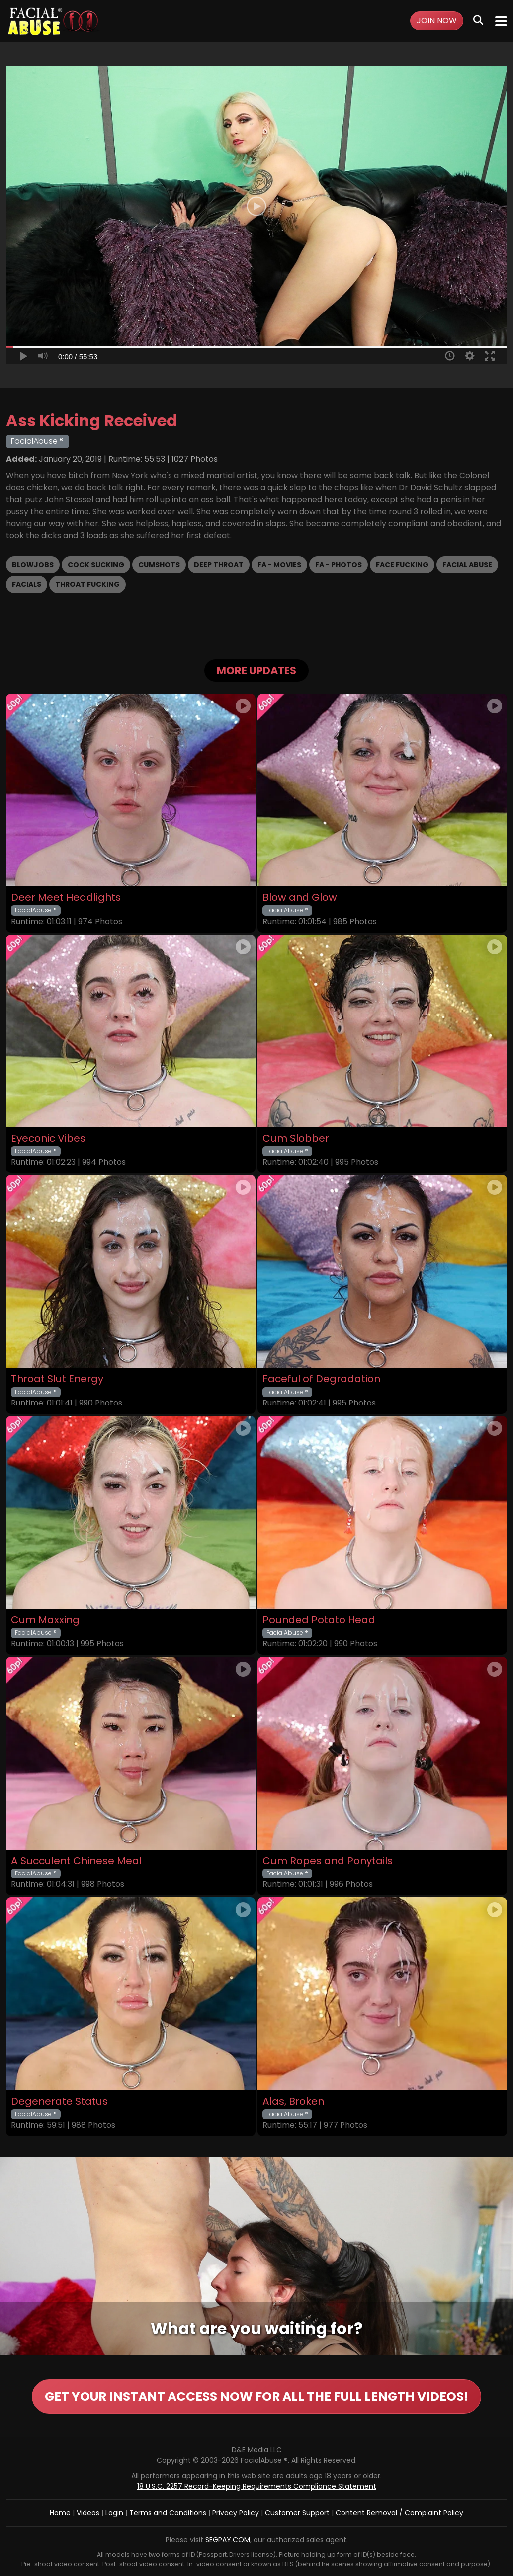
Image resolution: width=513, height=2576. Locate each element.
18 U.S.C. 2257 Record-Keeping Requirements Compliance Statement (256, 2486)
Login (114, 2513)
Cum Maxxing (45, 1620)
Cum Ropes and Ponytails (327, 1861)
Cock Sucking (96, 565)
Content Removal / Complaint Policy (399, 2513)
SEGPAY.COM (227, 2540)
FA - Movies (279, 565)
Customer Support (297, 2513)
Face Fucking (402, 565)
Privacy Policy (235, 2513)
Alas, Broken (293, 2101)
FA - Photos (338, 565)
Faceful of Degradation (321, 1379)
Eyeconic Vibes (48, 1138)
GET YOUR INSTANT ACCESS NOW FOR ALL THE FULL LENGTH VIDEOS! (256, 2396)
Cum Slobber (295, 1138)
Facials (26, 584)
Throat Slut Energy (57, 1379)
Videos (88, 2513)
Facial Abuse (467, 565)
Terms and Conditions (167, 2513)
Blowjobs (33, 565)
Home (60, 2513)
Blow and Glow (299, 897)
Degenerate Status (59, 2101)
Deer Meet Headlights (66, 897)
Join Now (437, 20)
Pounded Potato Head (318, 1620)
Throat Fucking (87, 584)
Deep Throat (219, 565)
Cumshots (159, 565)
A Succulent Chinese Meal (76, 1861)
